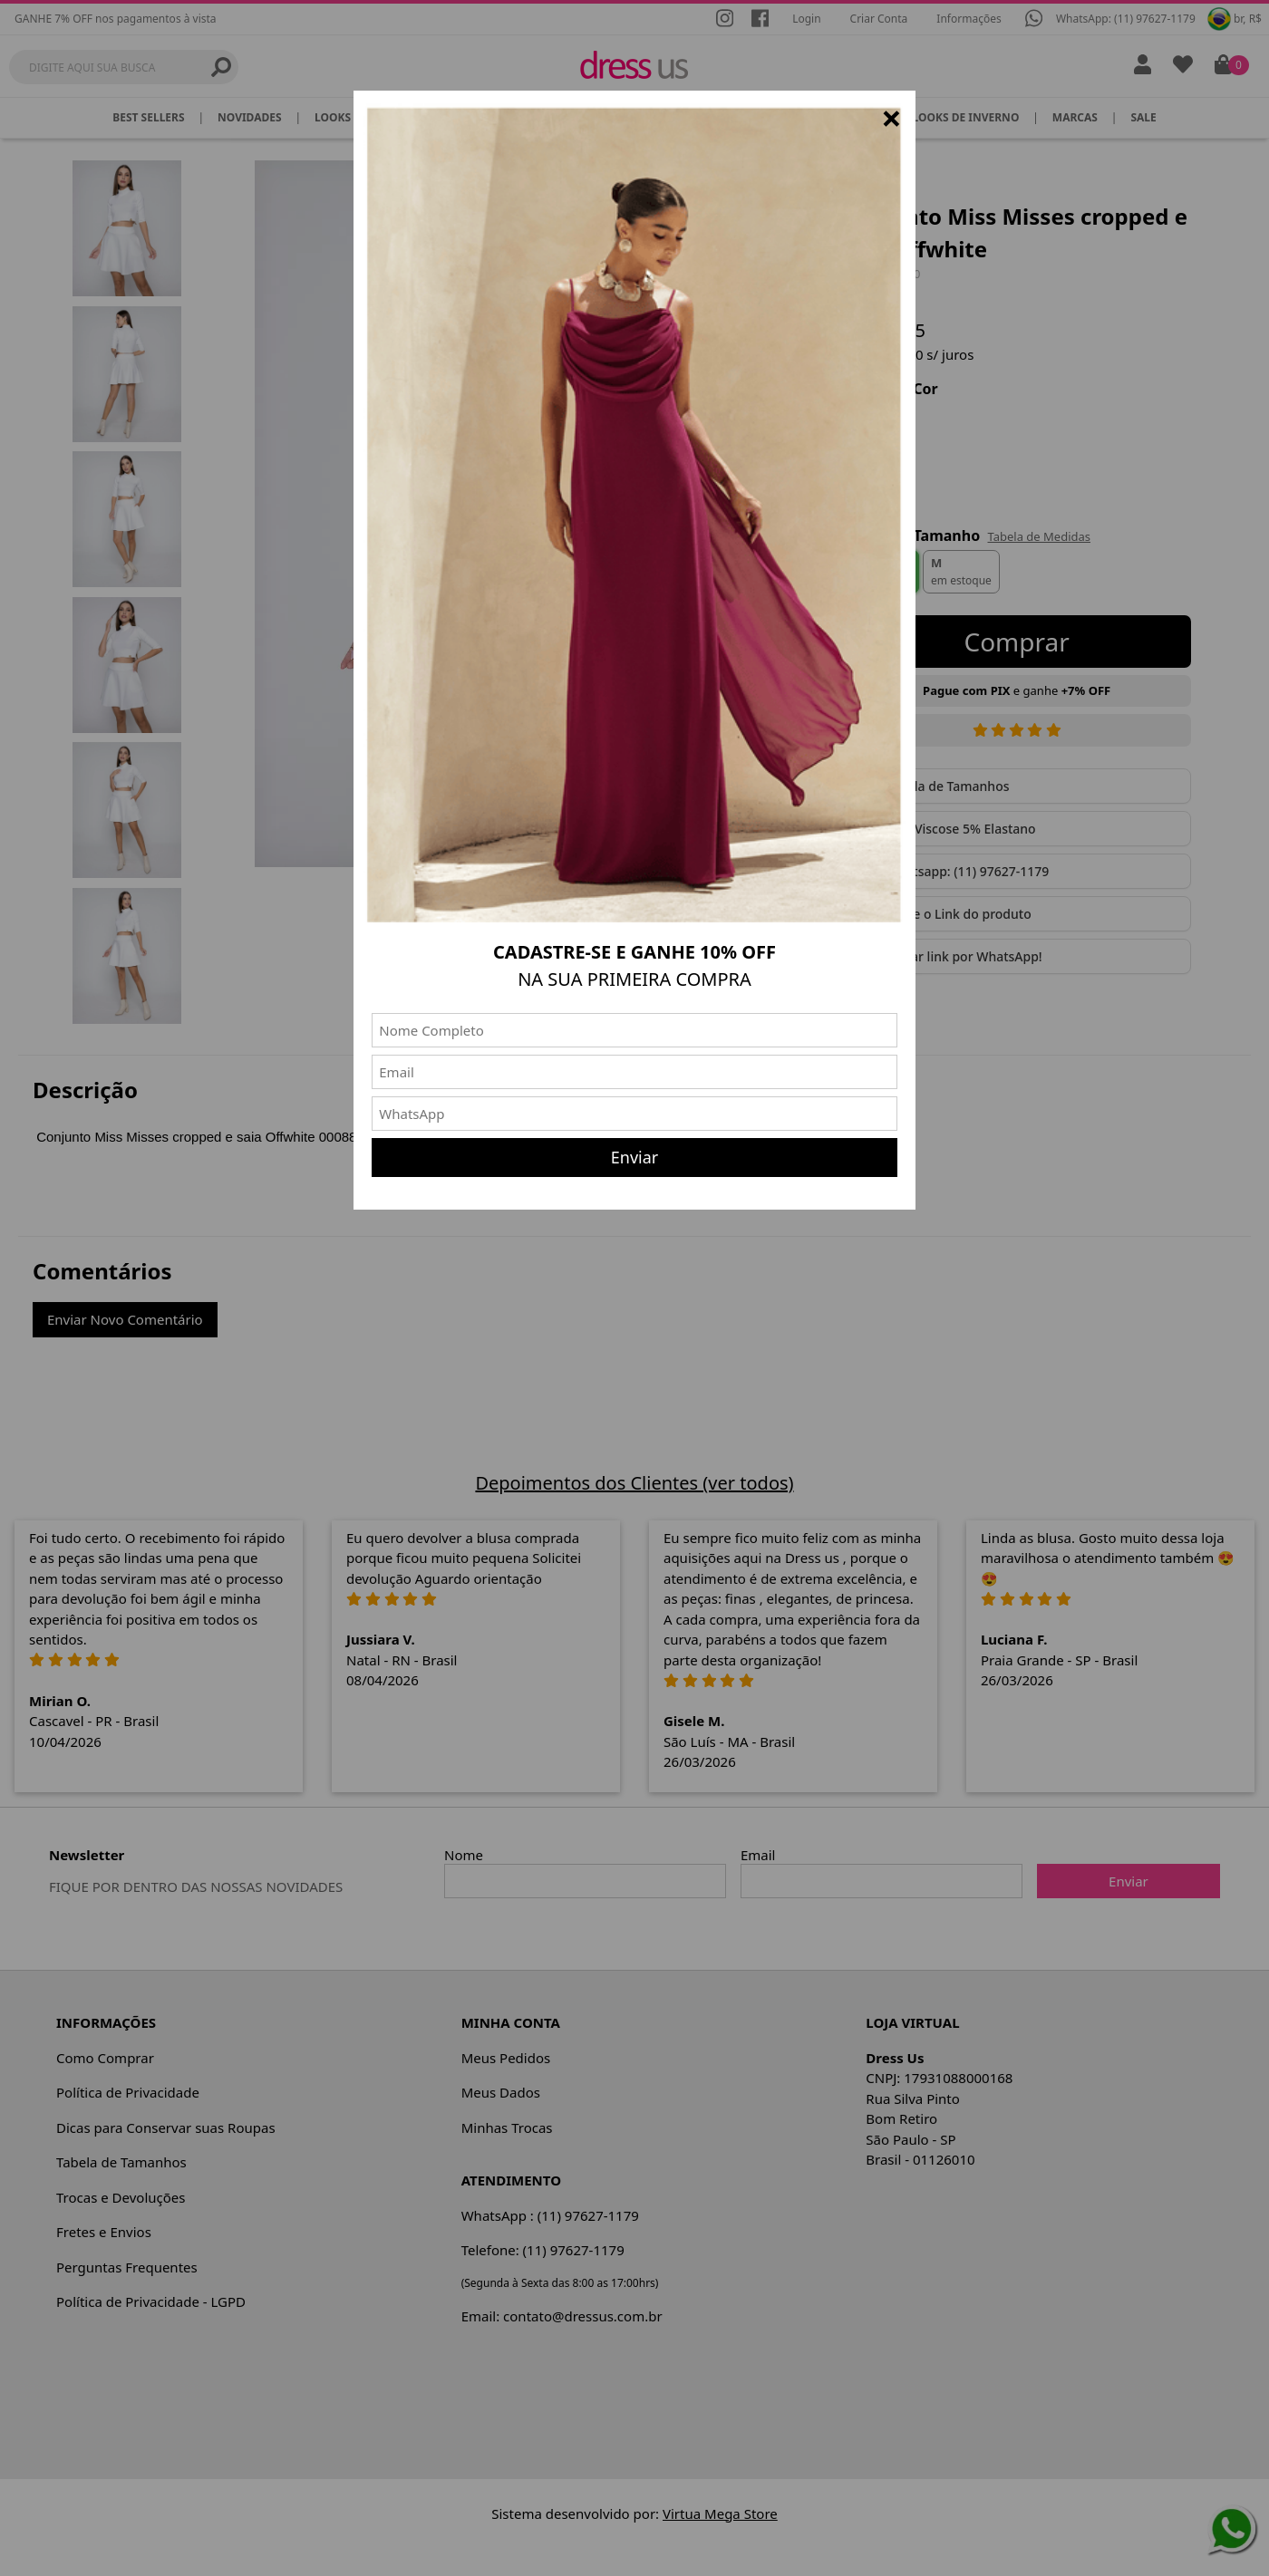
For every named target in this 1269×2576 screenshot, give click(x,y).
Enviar (634, 1157)
